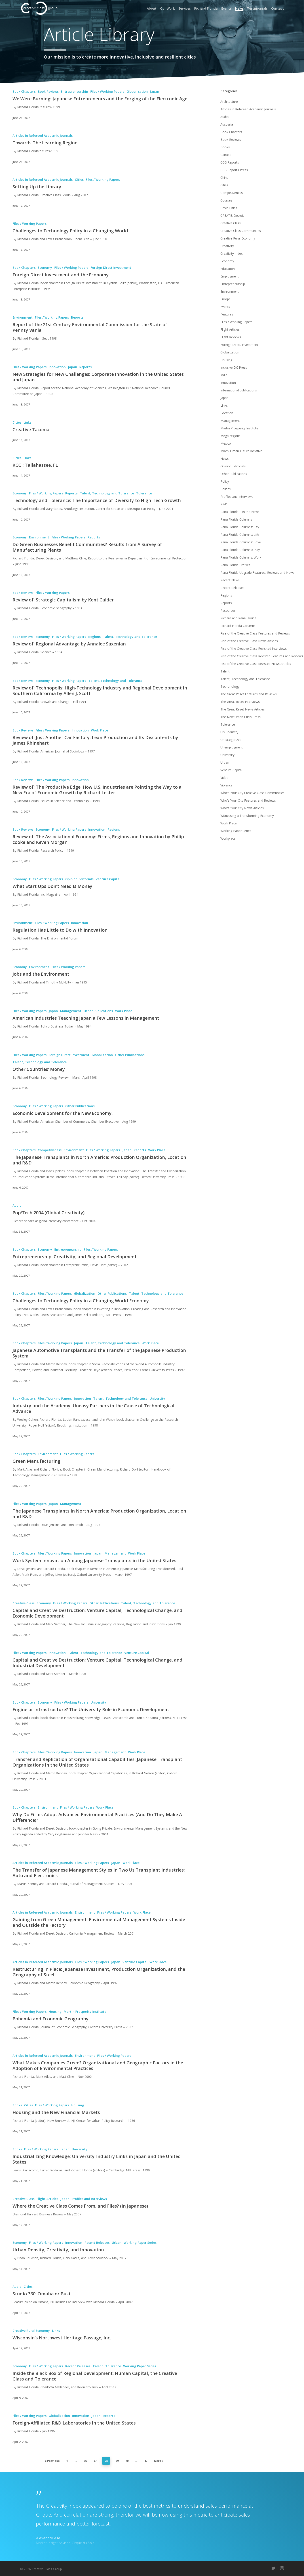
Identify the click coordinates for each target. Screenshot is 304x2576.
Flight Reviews (230, 337)
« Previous (52, 2461)
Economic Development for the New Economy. (63, 1113)
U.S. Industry (229, 732)
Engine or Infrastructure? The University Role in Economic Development (91, 1709)
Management (70, 1011)
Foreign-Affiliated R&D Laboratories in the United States (74, 2423)
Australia (226, 124)
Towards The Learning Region (45, 143)
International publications (238, 390)
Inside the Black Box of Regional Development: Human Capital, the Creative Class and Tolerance (95, 2376)
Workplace (228, 838)
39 (117, 2461)
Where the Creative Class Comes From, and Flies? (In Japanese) (80, 2206)
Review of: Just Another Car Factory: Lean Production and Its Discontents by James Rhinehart (95, 740)
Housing (55, 2011)
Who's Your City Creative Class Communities (252, 793)
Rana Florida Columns (236, 519)
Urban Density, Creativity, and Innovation (58, 2250)
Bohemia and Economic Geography (51, 2019)
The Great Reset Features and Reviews (248, 694)
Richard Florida (206, 8)
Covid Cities (228, 208)
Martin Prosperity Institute (85, 2011)
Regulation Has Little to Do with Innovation (60, 930)
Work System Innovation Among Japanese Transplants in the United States (94, 1560)
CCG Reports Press (234, 170)
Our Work (167, 8)
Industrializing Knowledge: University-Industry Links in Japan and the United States (97, 2159)
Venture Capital (108, 879)
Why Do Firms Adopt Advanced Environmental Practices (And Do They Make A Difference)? (97, 1817)
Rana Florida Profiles (235, 565)
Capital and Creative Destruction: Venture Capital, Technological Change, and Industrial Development (97, 1662)
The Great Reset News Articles (242, 709)
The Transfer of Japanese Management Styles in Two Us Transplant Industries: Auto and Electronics (99, 1872)
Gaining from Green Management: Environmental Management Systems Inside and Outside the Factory (99, 1922)
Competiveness (49, 1150)
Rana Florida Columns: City (239, 527)
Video (224, 777)
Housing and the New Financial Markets (56, 2112)
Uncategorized (230, 740)
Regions (94, 637)
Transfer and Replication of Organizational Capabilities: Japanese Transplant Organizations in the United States (97, 1762)
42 (145, 2461)
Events (226, 8)
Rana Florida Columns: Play (240, 550)
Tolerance (144, 493)
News (239, 8)
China (224, 177)
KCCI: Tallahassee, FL (35, 465)
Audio (17, 1205)
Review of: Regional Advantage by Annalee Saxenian (69, 644)
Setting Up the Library (37, 187)
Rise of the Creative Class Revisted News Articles (255, 664)
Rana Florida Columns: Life (239, 534)
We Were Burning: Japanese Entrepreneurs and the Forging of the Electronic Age (100, 99)
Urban (116, 2242)
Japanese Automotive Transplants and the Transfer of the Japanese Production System (99, 1353)
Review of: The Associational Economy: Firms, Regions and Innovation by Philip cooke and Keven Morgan (98, 839)
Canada (225, 155)
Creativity (227, 246)
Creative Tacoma (31, 430)
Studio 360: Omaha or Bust (42, 2294)
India (223, 375)
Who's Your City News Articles (242, 808)
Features (226, 314)
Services (184, 8)
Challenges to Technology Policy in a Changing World (70, 231)
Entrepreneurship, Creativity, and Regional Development (75, 1257)
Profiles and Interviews (89, 2199)
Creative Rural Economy (31, 2330)
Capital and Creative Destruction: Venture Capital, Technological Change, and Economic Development (97, 1613)
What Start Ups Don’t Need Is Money (52, 886)
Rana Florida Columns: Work (240, 557)
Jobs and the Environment (41, 974)
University (157, 1398)
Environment (23, 317)
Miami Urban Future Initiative (241, 451)
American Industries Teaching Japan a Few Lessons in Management (86, 1018)
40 (127, 2461)
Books (17, 2105)
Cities (79, 179)
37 (95, 2461)
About (151, 8)
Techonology (229, 686)
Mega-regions (230, 436)
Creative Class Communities (240, 231)
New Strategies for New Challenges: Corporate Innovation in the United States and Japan (98, 377)
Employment (229, 276)
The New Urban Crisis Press (240, 717)
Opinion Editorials (79, 879)
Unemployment (231, 747)
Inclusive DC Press (233, 367)
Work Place (99, 730)
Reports (77, 317)
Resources (228, 610)
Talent (98, 2366)
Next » (158, 2461)
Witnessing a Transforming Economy (247, 815)
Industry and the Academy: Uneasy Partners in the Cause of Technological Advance (93, 1408)
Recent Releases (97, 2242)
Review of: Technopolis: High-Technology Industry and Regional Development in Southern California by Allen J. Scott (100, 690)
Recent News (230, 580)
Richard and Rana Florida (238, 618)
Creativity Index (231, 253)
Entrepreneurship (74, 91)
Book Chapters (24, 91)
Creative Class (23, 1603)
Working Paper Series (140, 2242)
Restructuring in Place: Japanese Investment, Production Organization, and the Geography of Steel (99, 1972)
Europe (225, 299)
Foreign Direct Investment (111, 267)
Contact (277, 8)
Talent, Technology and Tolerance (107, 493)
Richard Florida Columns (237, 626)
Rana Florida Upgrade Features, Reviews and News (257, 572)
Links (27, 422)
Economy (45, 267)
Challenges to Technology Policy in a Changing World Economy (81, 1301)
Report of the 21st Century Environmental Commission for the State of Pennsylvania (90, 327)
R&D (223, 504)
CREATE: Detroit (232, 215)
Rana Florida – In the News (240, 512)
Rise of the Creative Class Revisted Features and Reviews (261, 656)
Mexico (225, 443)
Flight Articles (47, 2199)
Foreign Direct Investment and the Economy (61, 275)
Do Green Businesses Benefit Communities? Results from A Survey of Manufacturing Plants (87, 547)
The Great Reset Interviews (240, 702)
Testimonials (257, 8)
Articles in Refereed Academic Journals (43, 135)
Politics (225, 489)
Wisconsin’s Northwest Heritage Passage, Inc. (62, 2338)
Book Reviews (48, 91)
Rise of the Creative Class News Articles (249, 641)
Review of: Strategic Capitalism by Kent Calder (63, 600)
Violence (226, 785)
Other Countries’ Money (39, 1069)
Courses (226, 200)
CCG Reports (229, 162)
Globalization (137, 91)
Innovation (57, 367)
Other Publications (98, 1011)
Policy (224, 481)
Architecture (229, 101)
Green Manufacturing (36, 1461)
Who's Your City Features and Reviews (248, 800)
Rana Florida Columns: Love (240, 542)
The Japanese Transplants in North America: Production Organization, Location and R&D (99, 1160)
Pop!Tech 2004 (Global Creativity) (48, 1213)
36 (85, 2461)
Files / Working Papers (107, 91)
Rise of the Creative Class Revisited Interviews (253, 648)
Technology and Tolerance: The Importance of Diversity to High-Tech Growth (97, 500)
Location (226, 413)
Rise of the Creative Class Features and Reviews (255, 633)
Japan (154, 91)
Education (227, 269)
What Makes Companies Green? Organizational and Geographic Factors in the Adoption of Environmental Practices (98, 2065)
